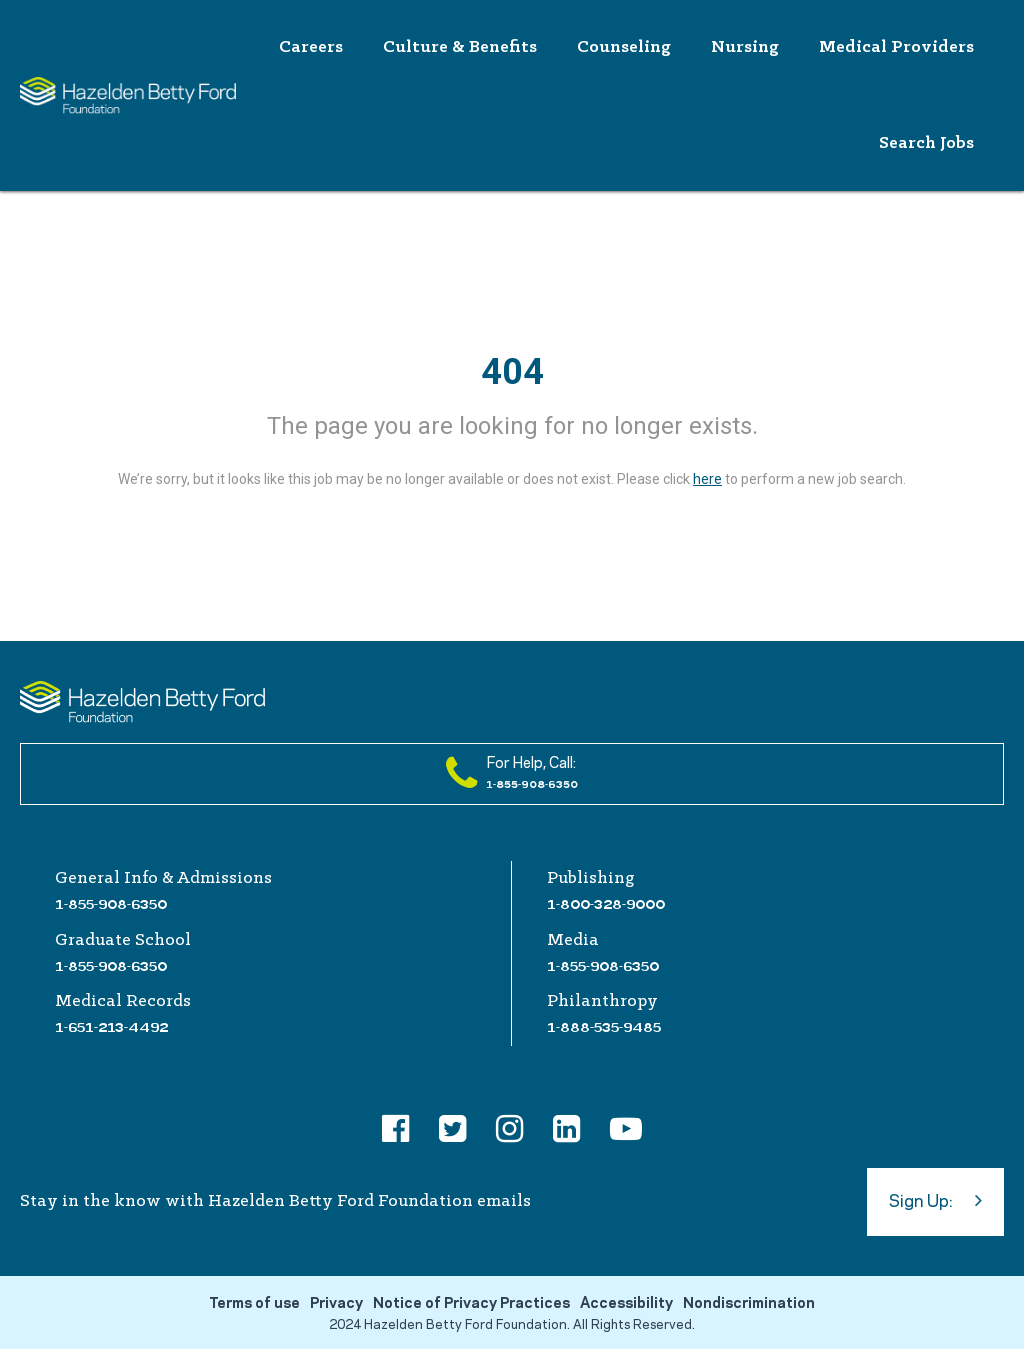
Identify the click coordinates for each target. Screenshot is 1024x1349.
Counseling (624, 47)
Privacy (336, 1304)
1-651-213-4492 (111, 1027)
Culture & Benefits (460, 47)
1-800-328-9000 (606, 904)
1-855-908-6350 (111, 904)
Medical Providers (896, 47)
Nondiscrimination (749, 1304)
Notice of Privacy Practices (471, 1304)
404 (512, 372)
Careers (311, 47)
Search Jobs (926, 143)
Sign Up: (935, 1200)
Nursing (745, 47)
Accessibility (626, 1304)
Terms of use (254, 1304)
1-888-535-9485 (604, 1027)
